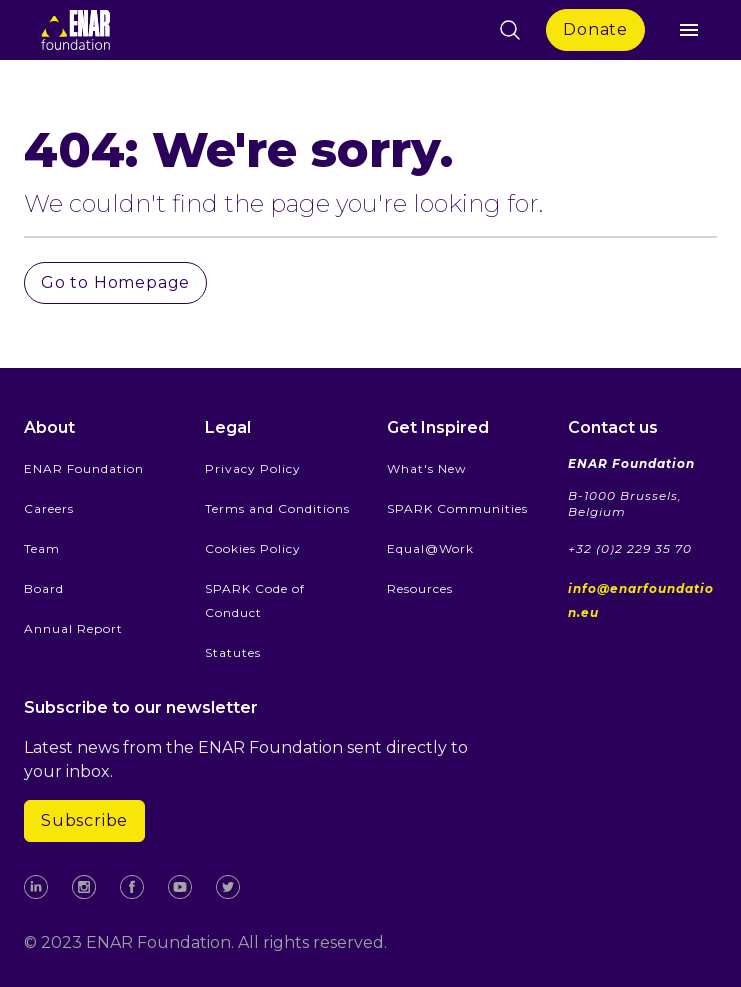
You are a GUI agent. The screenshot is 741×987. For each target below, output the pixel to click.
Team (42, 548)
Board (44, 588)
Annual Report (73, 628)
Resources (420, 588)
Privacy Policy (253, 468)
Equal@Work (430, 548)
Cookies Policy (253, 548)
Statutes (233, 652)
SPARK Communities (457, 508)
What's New (427, 468)
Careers (49, 508)
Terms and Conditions (277, 508)
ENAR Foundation (84, 468)
